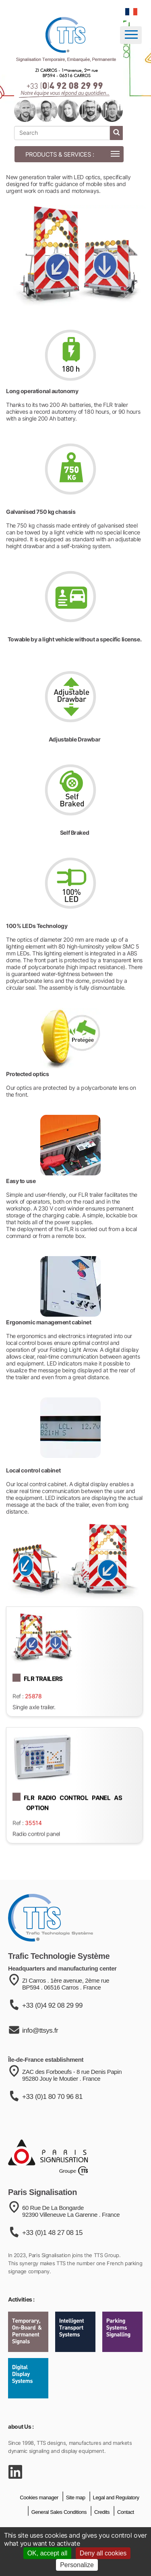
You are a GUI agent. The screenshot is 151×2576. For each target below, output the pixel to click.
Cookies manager (39, 2518)
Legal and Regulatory (116, 2518)
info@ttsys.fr (40, 2055)
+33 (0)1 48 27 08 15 (52, 2262)
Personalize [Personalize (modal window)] (77, 2564)
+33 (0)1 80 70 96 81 (52, 2123)
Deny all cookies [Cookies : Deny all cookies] (103, 2553)
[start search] (116, 133)
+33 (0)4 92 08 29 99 (52, 2030)
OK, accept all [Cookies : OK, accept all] (47, 2553)
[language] (131, 11)
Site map (75, 2518)
